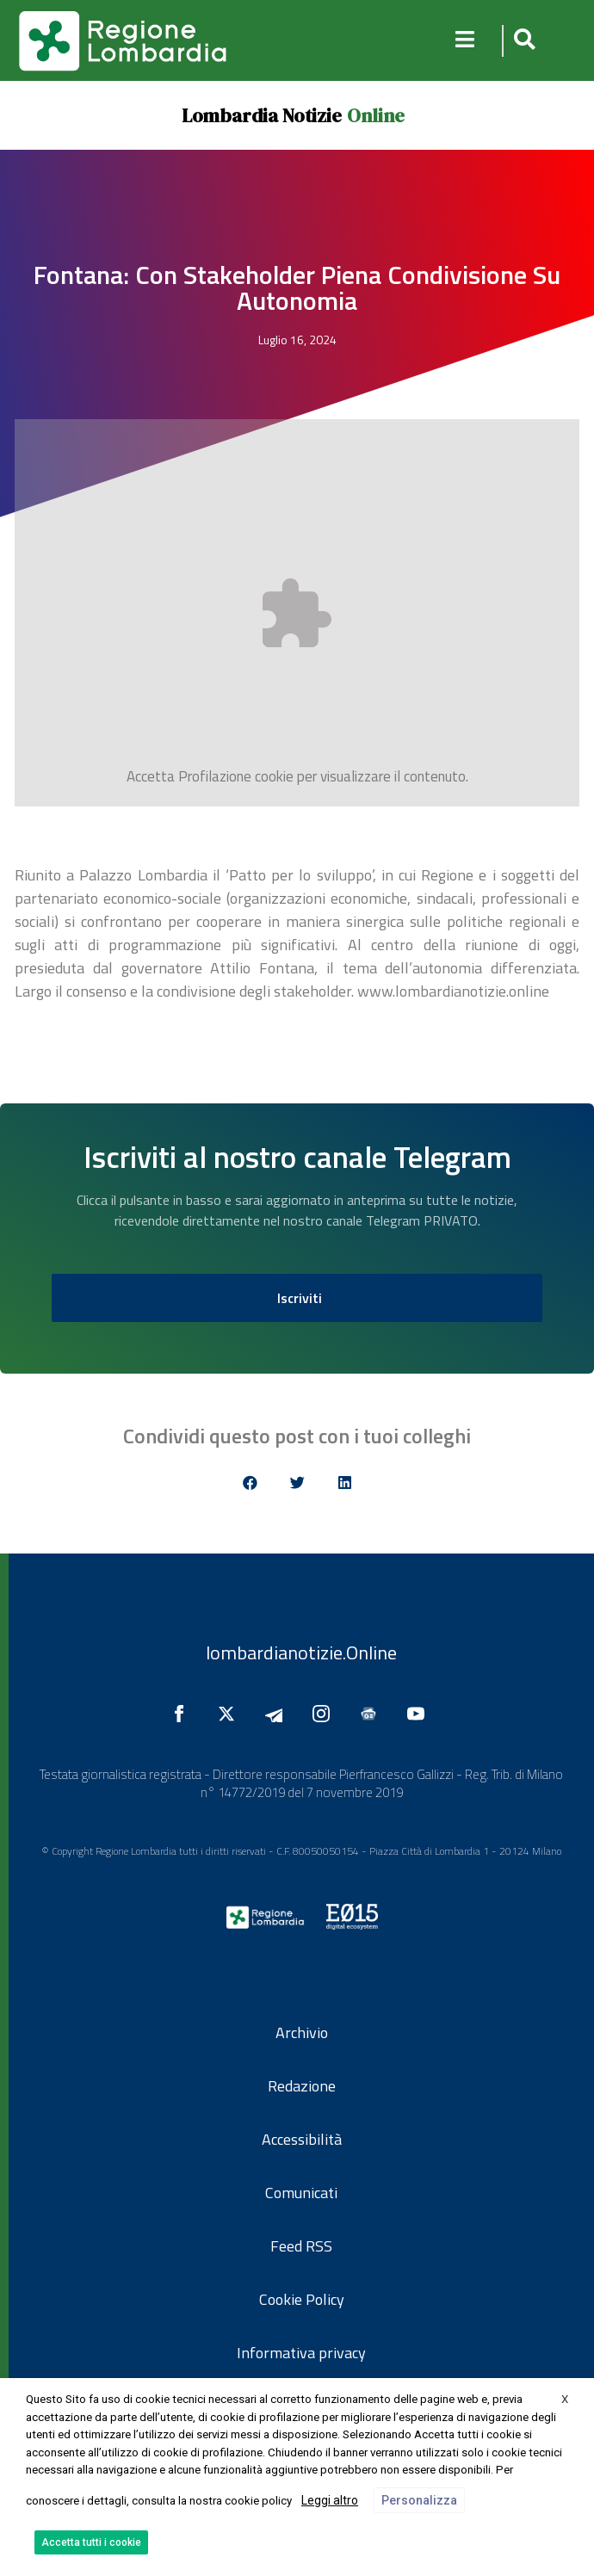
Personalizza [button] (419, 2500)
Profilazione (214, 776)
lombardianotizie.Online (301, 1652)
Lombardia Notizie (262, 115)
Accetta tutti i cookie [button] (91, 2542)
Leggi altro (329, 2500)
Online (376, 115)
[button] (522, 41)
